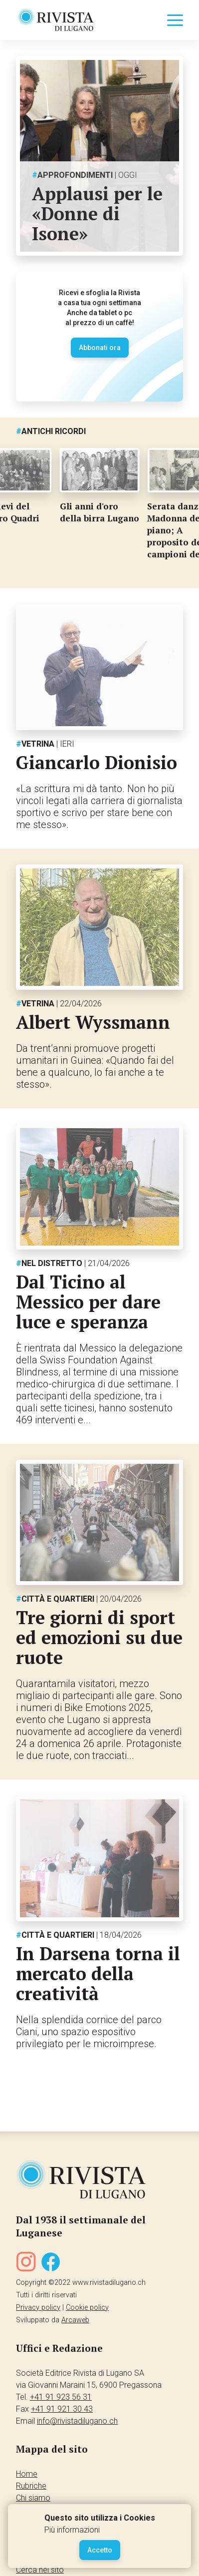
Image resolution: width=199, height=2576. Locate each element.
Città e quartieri (79, 1599)
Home (26, 2474)
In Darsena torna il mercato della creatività (98, 1973)
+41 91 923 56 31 (61, 2397)
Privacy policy (38, 2307)
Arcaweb (75, 2320)
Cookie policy (87, 2307)
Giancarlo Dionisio (96, 762)
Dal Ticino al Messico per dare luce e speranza (88, 1301)
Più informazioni (72, 2530)
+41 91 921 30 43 (62, 2409)
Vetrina (45, 744)
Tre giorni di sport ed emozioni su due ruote (99, 1637)
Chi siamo (33, 2498)
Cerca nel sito (40, 2570)
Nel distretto (73, 1263)
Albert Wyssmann (93, 1022)
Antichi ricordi (51, 431)
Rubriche (31, 2486)
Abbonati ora (100, 348)
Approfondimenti (84, 175)
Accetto (99, 2550)
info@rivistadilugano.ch (77, 2421)
